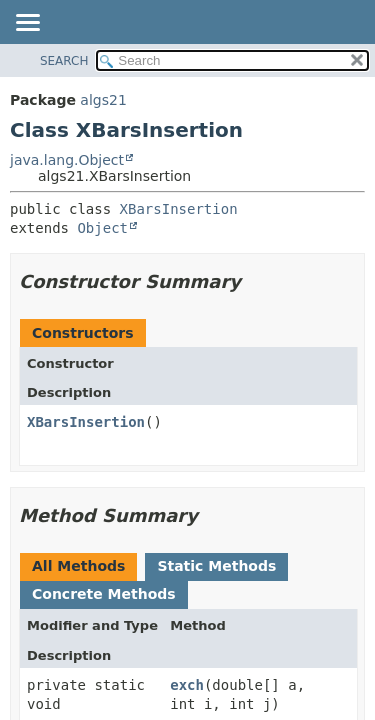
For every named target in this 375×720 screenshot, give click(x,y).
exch (187, 685)
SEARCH (64, 61)
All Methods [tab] (78, 566)
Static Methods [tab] (216, 566)
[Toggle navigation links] (27, 24)
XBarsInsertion (179, 209)
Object (102, 228)
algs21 (103, 100)
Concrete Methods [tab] (104, 594)
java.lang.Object (67, 160)
